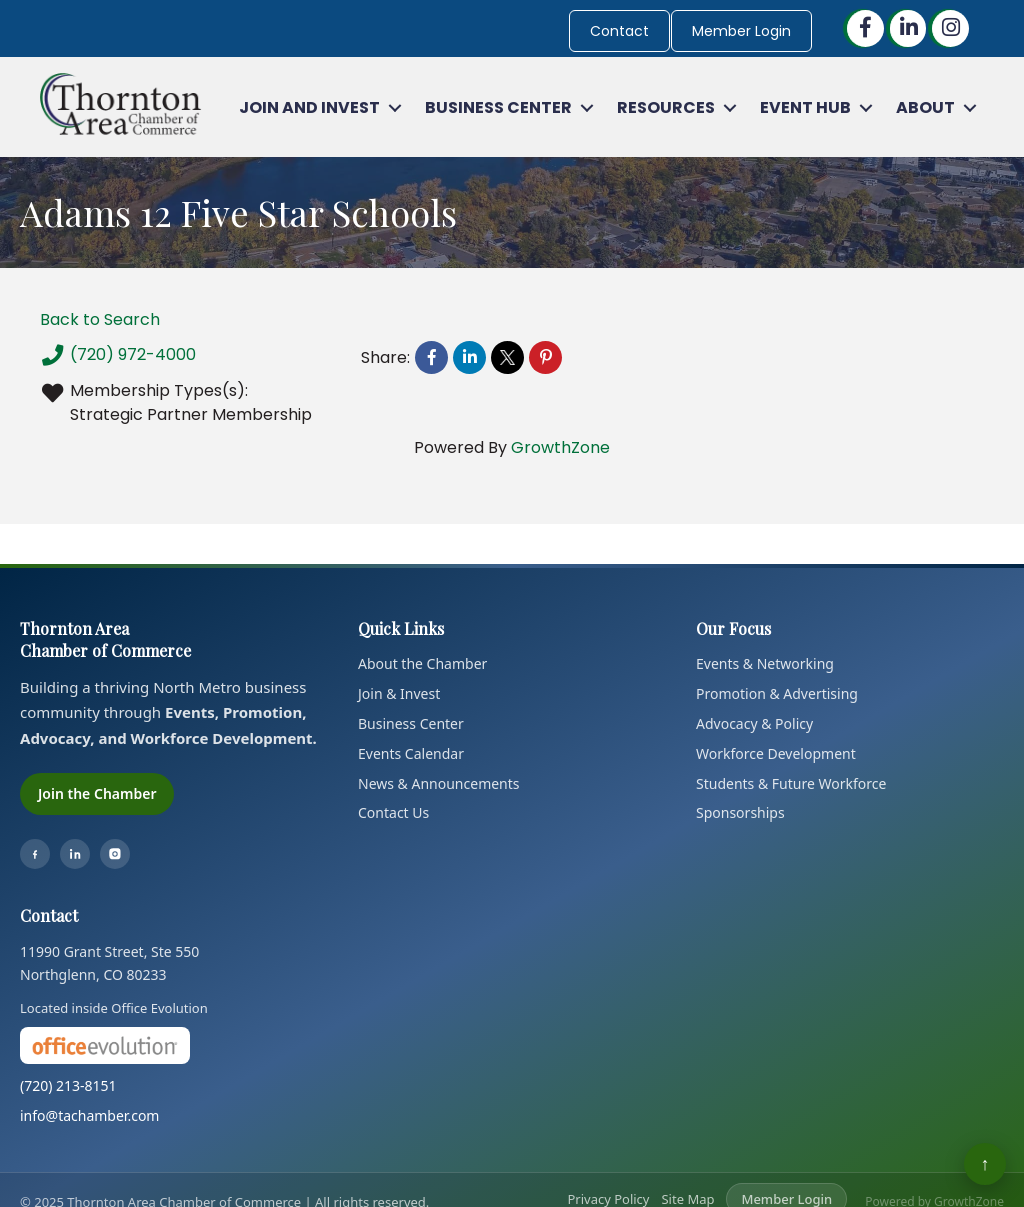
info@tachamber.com (89, 1115)
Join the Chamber (97, 793)
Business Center (498, 107)
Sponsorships (740, 812)
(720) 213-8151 (68, 1085)
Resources (666, 107)
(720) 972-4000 (118, 355)
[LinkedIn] (75, 854)
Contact (619, 31)
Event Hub (805, 107)
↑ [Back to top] (985, 1163)
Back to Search (100, 319)
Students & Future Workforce (791, 783)
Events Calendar (411, 753)
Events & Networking (765, 663)
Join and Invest (309, 107)
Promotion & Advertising (777, 693)
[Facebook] (35, 854)
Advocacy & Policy (754, 723)
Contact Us (393, 812)
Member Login (741, 31)
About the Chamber (422, 663)
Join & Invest (399, 693)
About (925, 107)
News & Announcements (439, 783)
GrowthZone (560, 447)
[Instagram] (115, 854)
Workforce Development (776, 753)
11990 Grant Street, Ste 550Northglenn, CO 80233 (109, 963)
